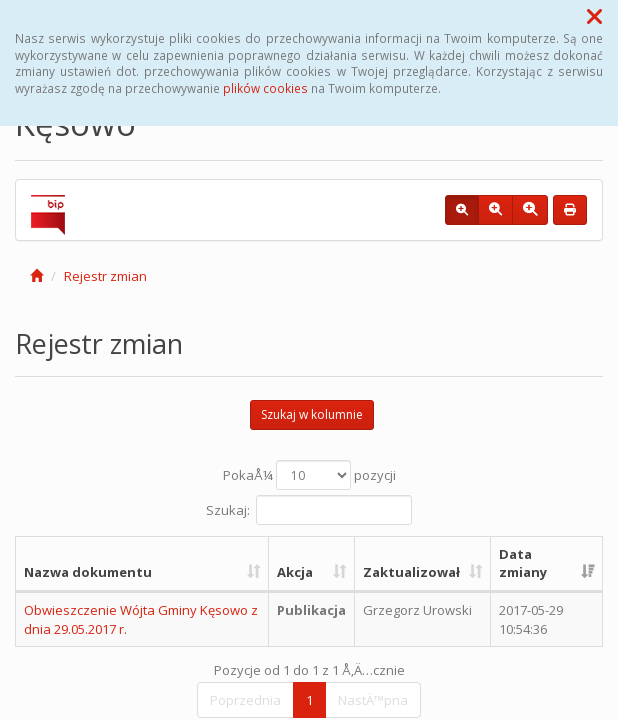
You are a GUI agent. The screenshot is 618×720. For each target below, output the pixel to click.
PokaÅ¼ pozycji (309, 475)
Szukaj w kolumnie (312, 414)
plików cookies (265, 88)
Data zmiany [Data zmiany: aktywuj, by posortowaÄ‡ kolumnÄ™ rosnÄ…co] (523, 563)
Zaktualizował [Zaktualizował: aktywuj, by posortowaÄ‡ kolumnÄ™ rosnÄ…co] (411, 572)
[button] (594, 16)
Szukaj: (309, 510)
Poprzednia (245, 700)
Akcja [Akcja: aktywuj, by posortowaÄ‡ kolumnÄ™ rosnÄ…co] (295, 572)
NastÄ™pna (373, 700)
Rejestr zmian (105, 276)
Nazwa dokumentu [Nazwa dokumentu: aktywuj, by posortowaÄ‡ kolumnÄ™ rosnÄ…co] (88, 572)
